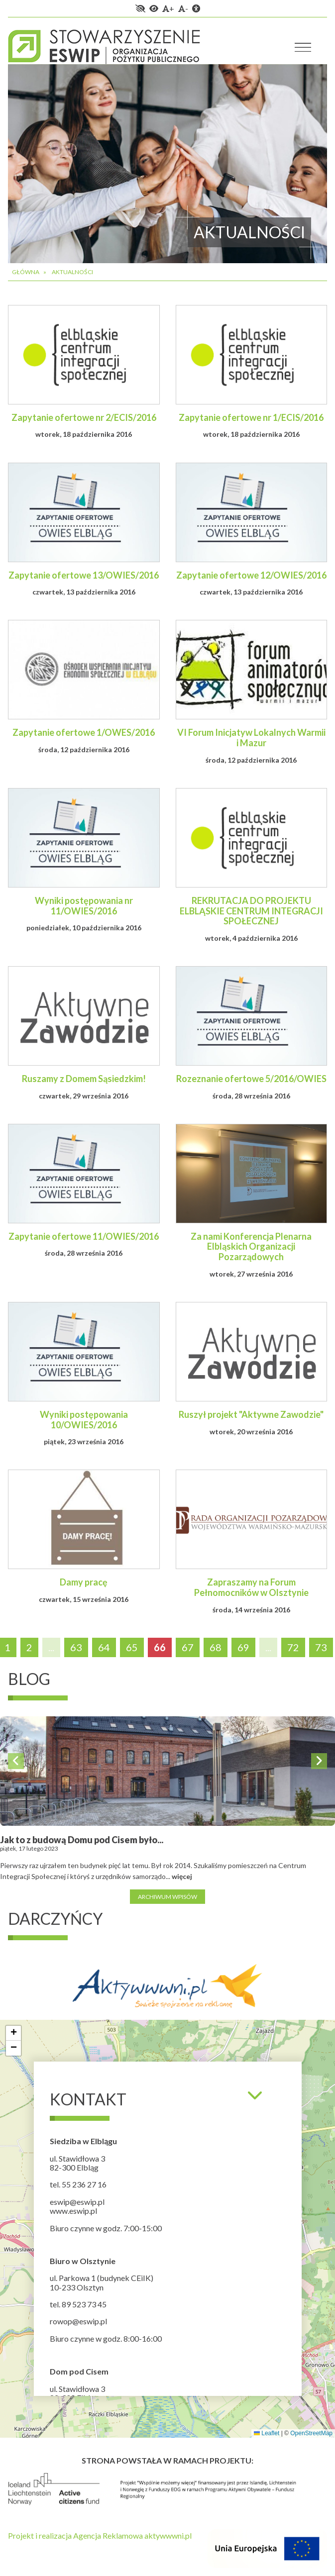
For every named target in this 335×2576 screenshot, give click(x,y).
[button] (13, 2033)
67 (188, 1647)
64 (104, 1647)
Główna (25, 272)
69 (243, 1647)
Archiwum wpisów (167, 1896)
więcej (182, 1876)
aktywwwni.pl (168, 2535)
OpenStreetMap (311, 2433)
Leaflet (266, 2433)
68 (216, 1647)
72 (293, 1647)
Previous (16, 1761)
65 (132, 1647)
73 (321, 1647)
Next (319, 1761)
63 (76, 1647)
